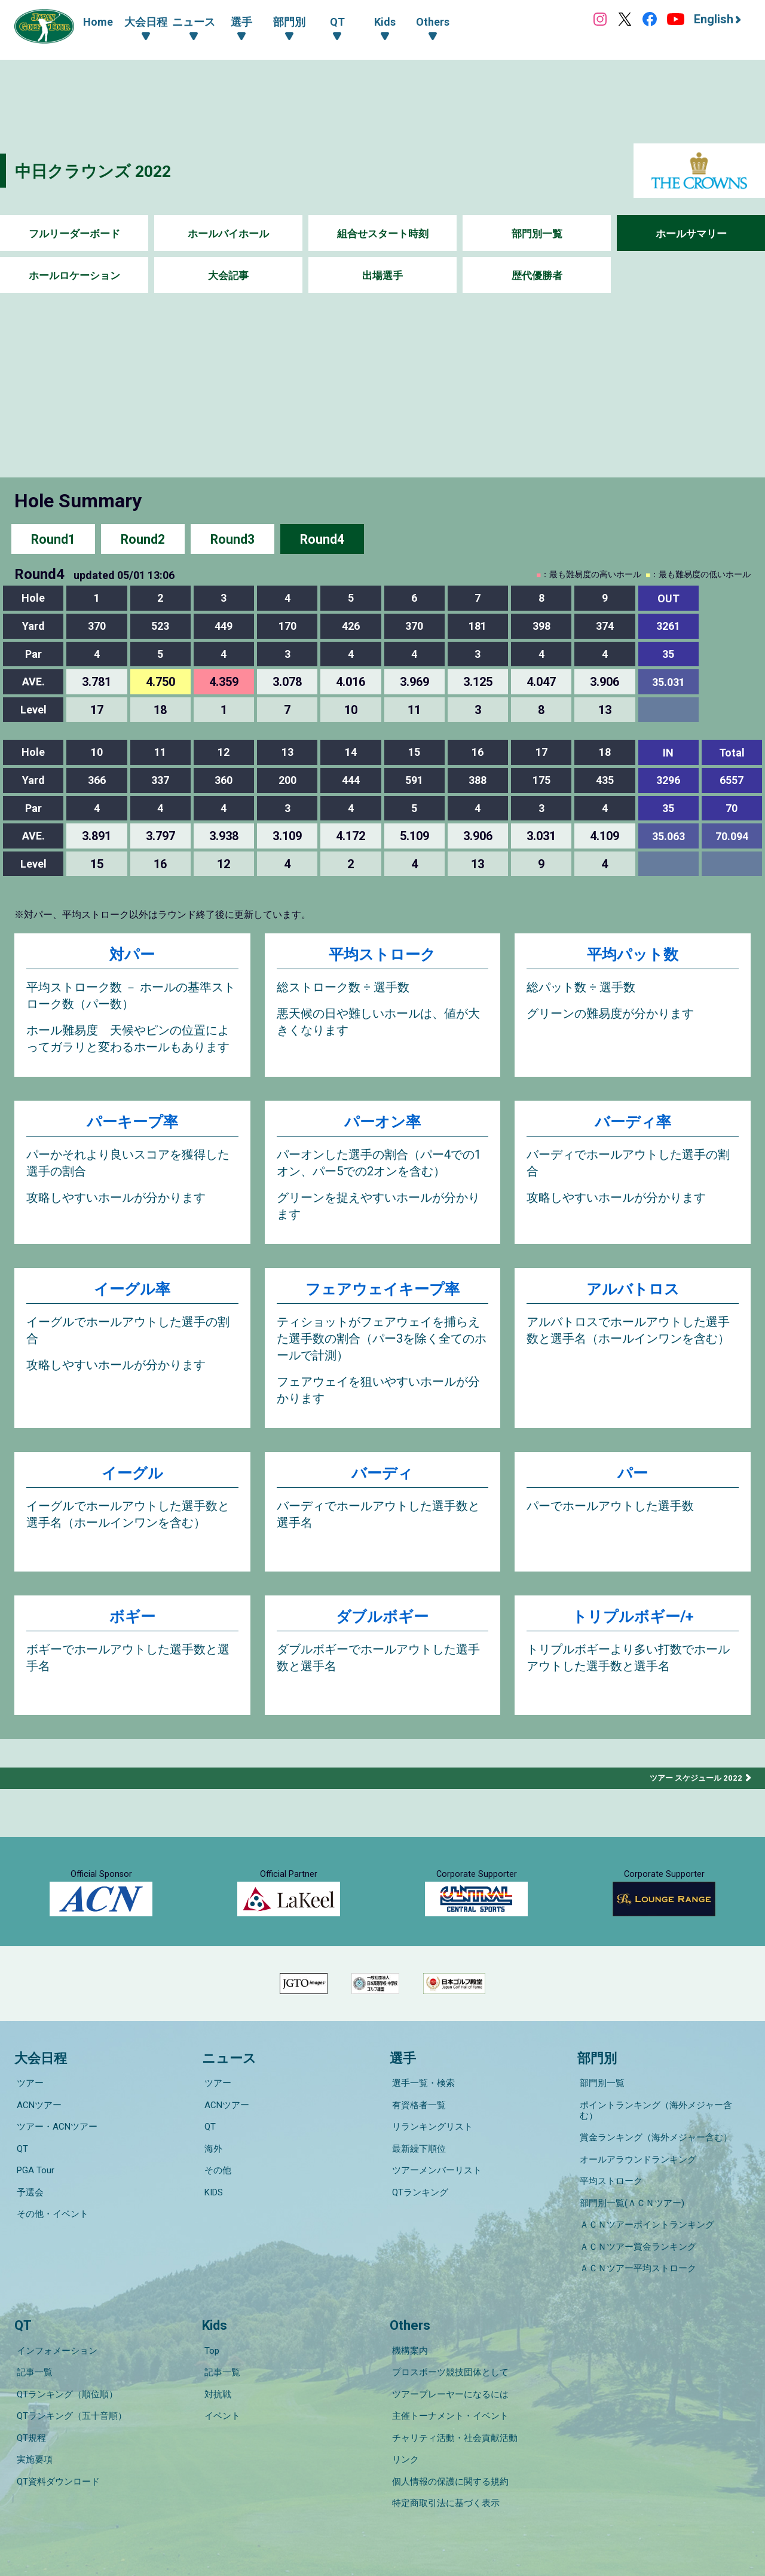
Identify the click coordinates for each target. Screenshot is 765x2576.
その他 (215, 2193)
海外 (211, 2176)
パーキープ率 (132, 1124)
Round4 (322, 538)
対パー (132, 955)
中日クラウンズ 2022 (101, 170)
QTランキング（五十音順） (69, 2387)
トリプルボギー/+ (632, 1622)
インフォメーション (54, 2337)
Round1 (53, 538)
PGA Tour (33, 2193)
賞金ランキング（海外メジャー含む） (653, 2160)
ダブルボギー (382, 1622)
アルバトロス (633, 1293)
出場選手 (382, 275)
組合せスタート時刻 (382, 234)
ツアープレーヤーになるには (448, 2371)
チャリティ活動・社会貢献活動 (452, 2404)
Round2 (143, 538)
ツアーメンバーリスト (434, 2193)
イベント (220, 2387)
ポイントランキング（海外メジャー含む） (662, 2143)
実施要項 (32, 2421)
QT (20, 2176)
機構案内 (408, 2337)
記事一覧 (32, 2354)
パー (633, 1479)
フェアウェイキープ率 (382, 1293)
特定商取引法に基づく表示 (443, 2454)
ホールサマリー (691, 234)
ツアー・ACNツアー (54, 2160)
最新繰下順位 (416, 2176)
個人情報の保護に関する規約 (448, 2438)
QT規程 (29, 2404)
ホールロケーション (74, 275)
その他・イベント (50, 2227)
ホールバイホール (228, 234)
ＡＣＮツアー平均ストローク (635, 2260)
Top (209, 2337)
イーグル (132, 1479)
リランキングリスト (430, 2160)
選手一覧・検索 (421, 2126)
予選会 (27, 2210)
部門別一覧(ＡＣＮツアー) (629, 2210)
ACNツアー (36, 2143)
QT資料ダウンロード (55, 2438)
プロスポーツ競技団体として (448, 2354)
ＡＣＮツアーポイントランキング (644, 2227)
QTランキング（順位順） (64, 2371)
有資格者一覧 (416, 2143)
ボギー (132, 1622)
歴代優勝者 (537, 275)
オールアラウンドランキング (635, 2176)
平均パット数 (633, 955)
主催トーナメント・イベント (448, 2387)
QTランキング (418, 2210)
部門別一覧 (537, 234)
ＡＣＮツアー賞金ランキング (635, 2243)
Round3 (232, 538)
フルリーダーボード (74, 234)
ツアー (27, 2126)
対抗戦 (215, 2371)
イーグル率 (132, 1293)
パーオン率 (382, 1124)
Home (98, 22)
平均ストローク (382, 955)
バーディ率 (632, 1124)
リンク (403, 2421)
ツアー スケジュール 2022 (693, 1783)
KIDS (211, 2210)
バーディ (382, 1479)
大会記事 (228, 275)
